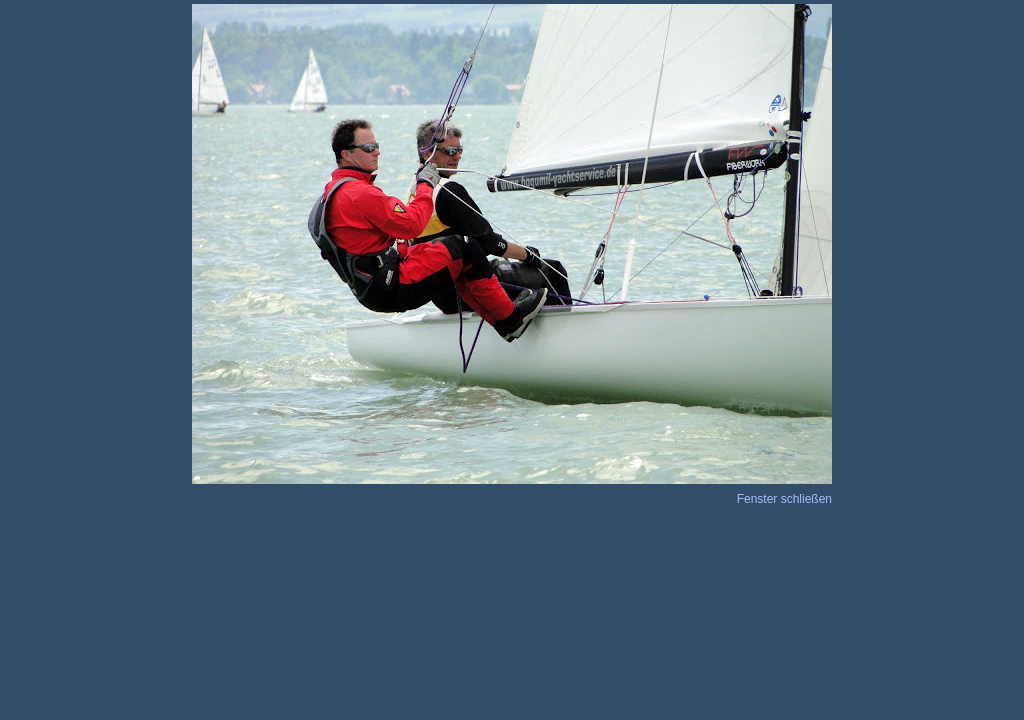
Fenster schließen (784, 499)
